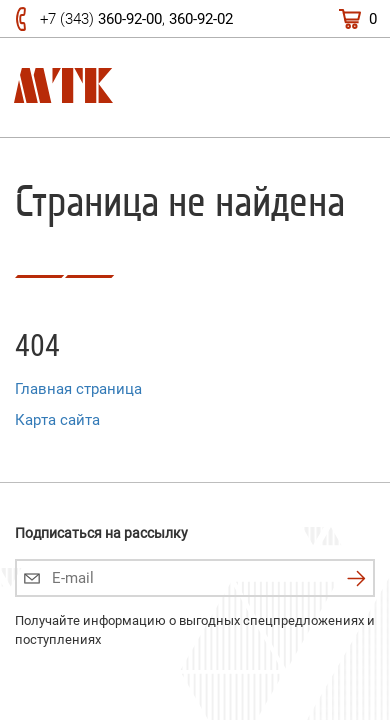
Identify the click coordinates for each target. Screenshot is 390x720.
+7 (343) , (136, 19)
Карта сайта (57, 420)
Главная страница (78, 389)
